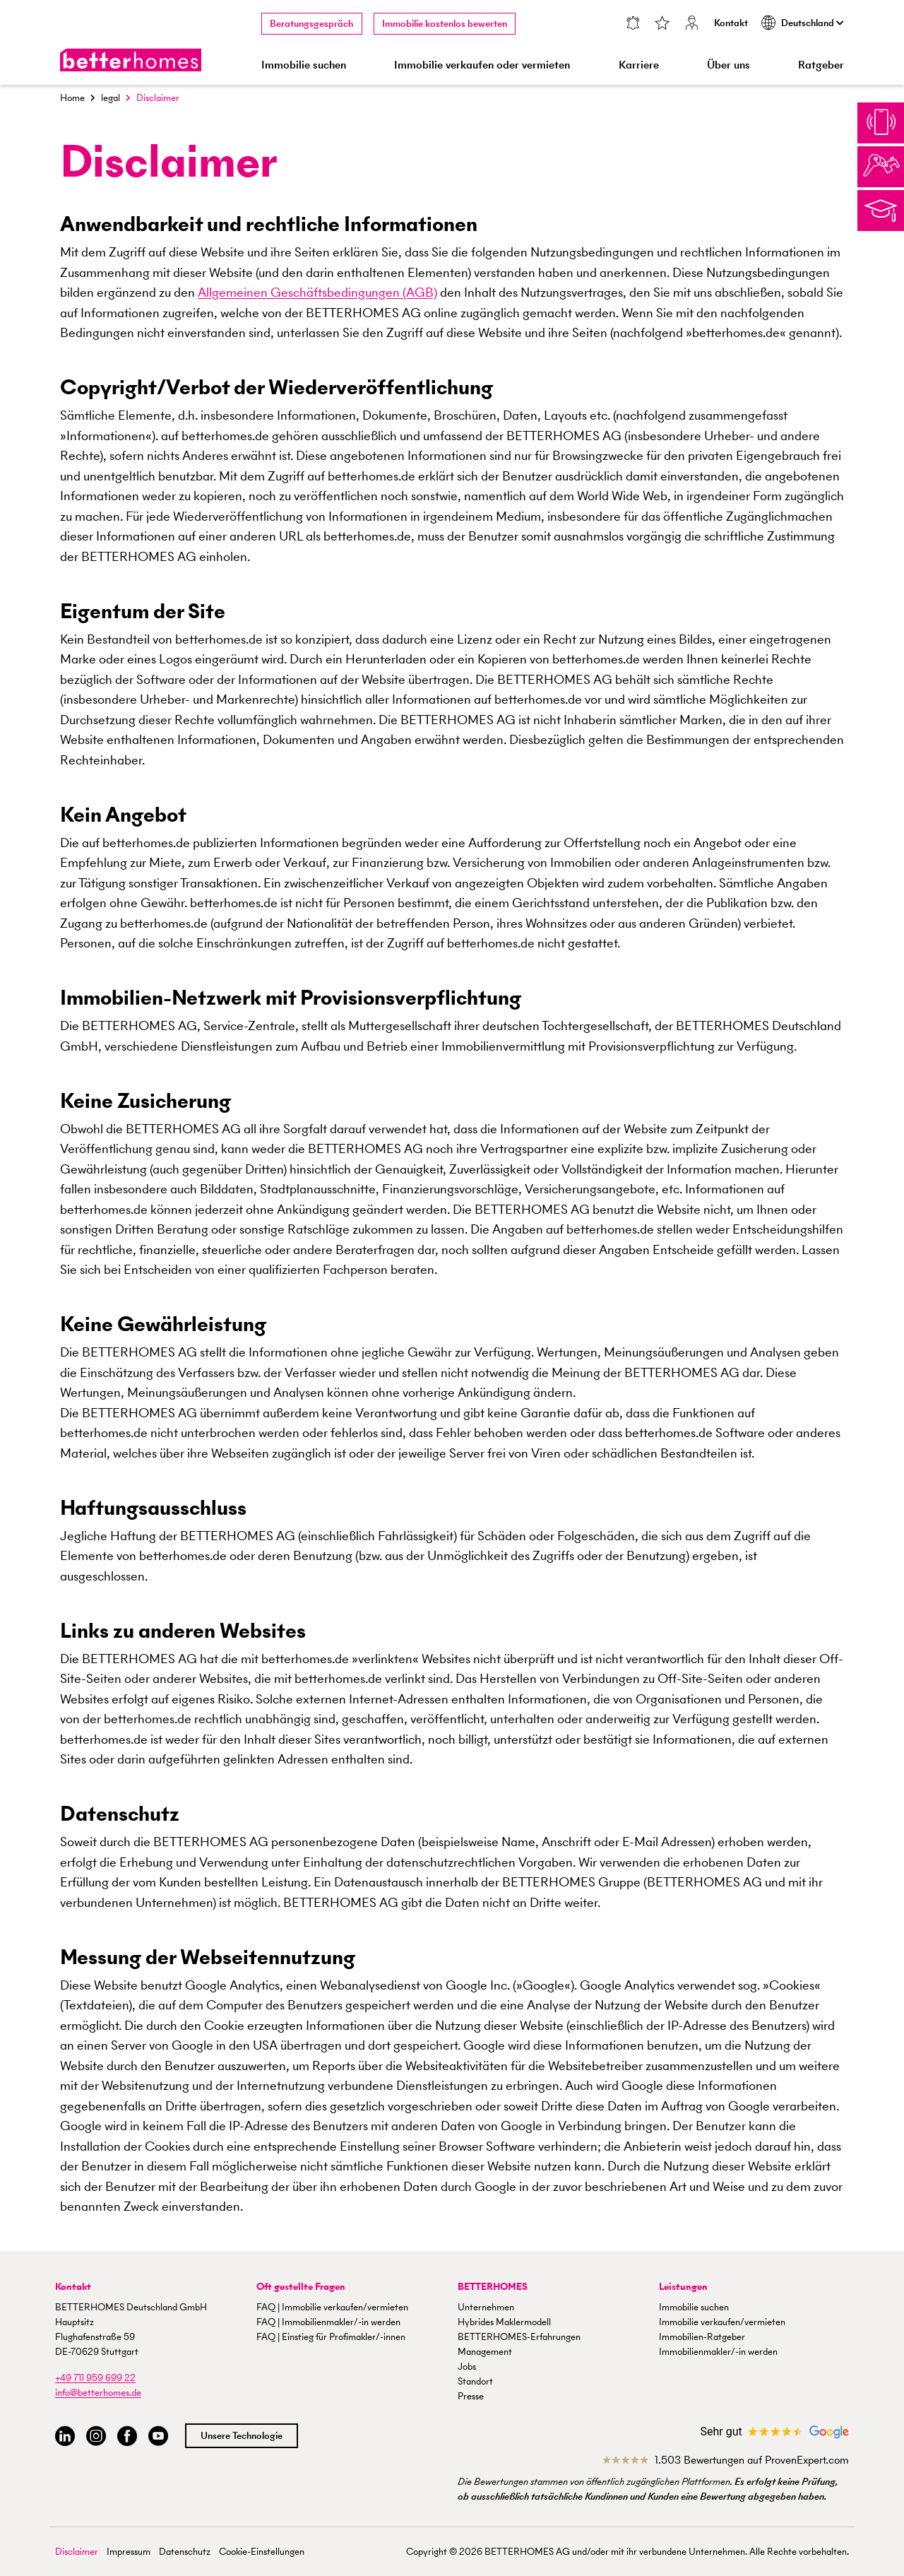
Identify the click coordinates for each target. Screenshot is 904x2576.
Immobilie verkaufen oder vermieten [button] (482, 64)
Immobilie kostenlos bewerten (444, 23)
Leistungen (683, 2286)
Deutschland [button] (802, 23)
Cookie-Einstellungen (261, 2551)
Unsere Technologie (241, 2435)
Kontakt (731, 23)
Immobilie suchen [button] (303, 64)
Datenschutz (184, 2551)
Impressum (128, 2551)
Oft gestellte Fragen (300, 2286)
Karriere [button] (639, 64)
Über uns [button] (728, 64)
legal (110, 98)
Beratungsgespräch (311, 23)
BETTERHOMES (493, 2286)
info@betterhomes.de (98, 2392)
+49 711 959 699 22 (95, 2378)
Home (72, 98)
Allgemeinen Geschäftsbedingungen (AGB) (317, 292)
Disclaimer (76, 2551)
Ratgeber (821, 64)
